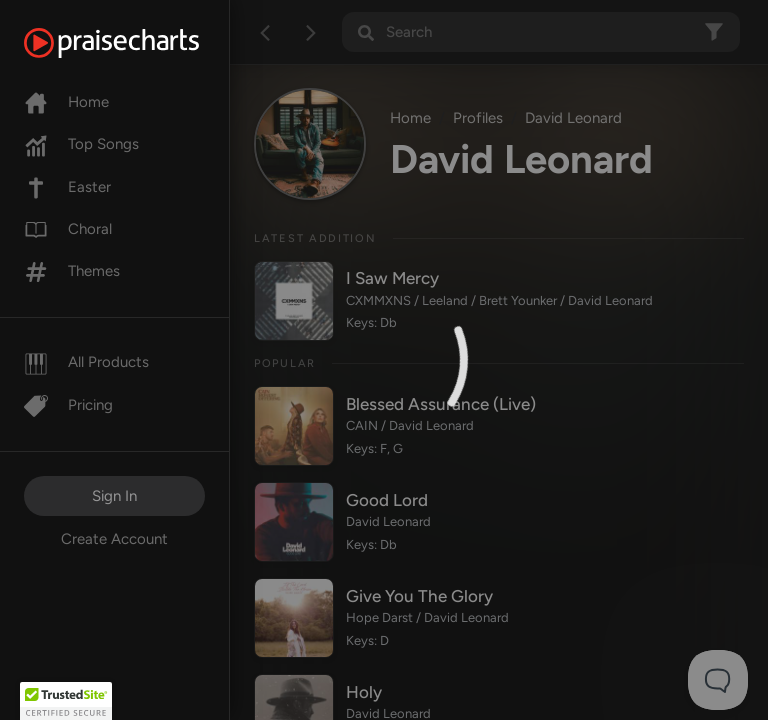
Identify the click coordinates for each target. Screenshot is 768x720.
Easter (67, 187)
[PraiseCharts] (136, 43)
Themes (72, 271)
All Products (86, 362)
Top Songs (81, 144)
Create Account (114, 539)
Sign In (114, 496)
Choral (68, 229)
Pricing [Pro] (68, 405)
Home (66, 102)
